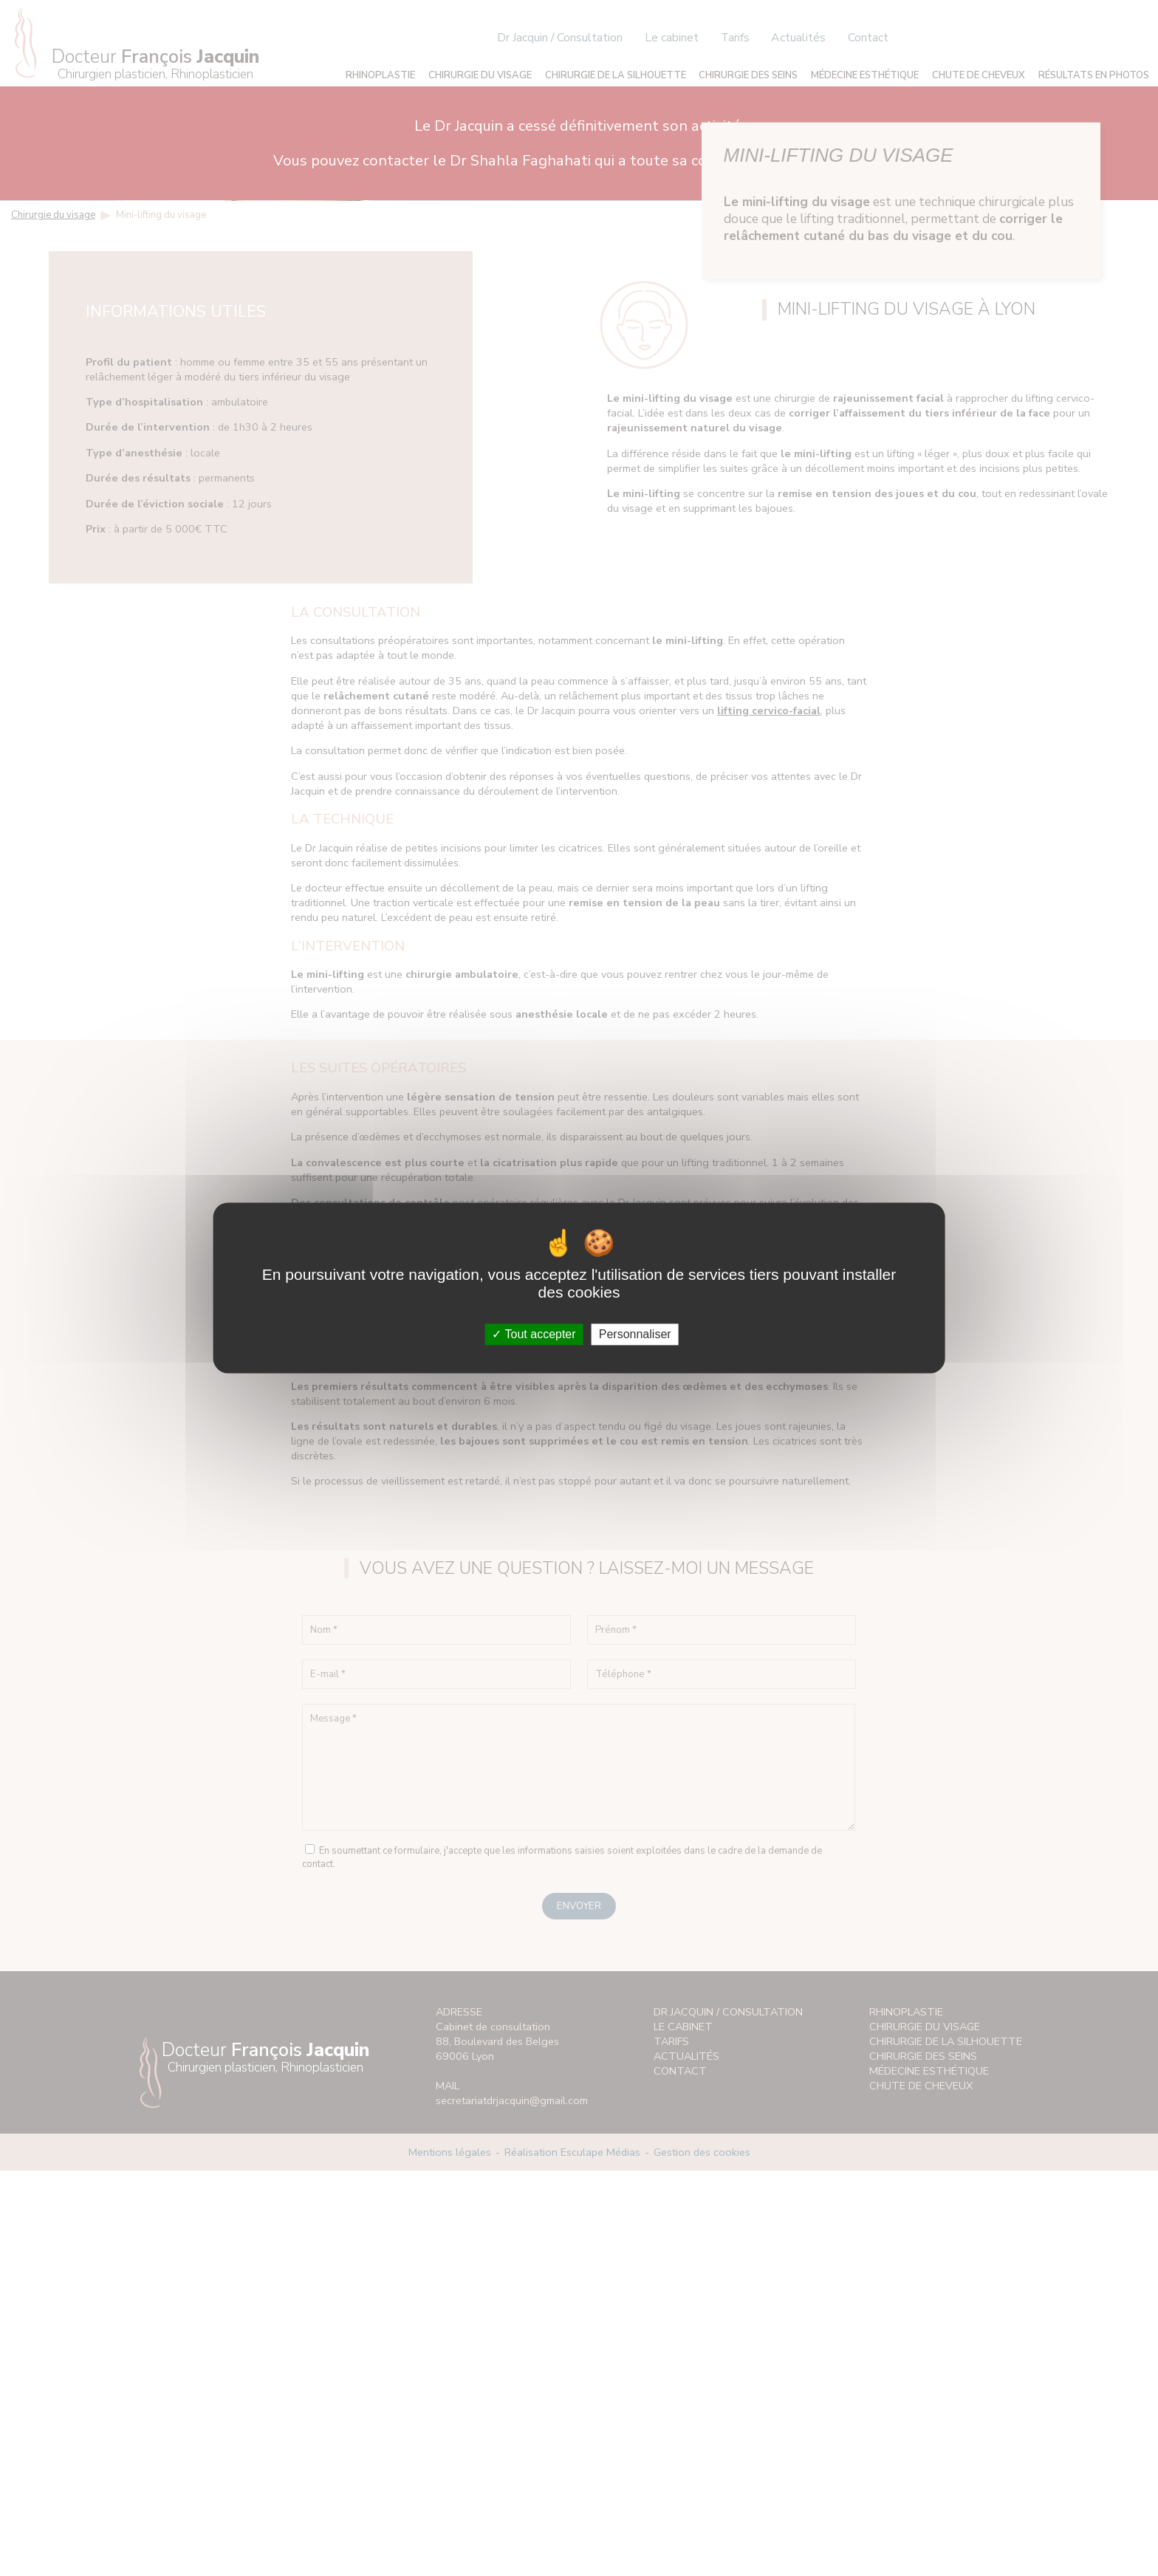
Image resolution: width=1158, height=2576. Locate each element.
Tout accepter (533, 1334)
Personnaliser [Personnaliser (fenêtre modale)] (635, 1334)
